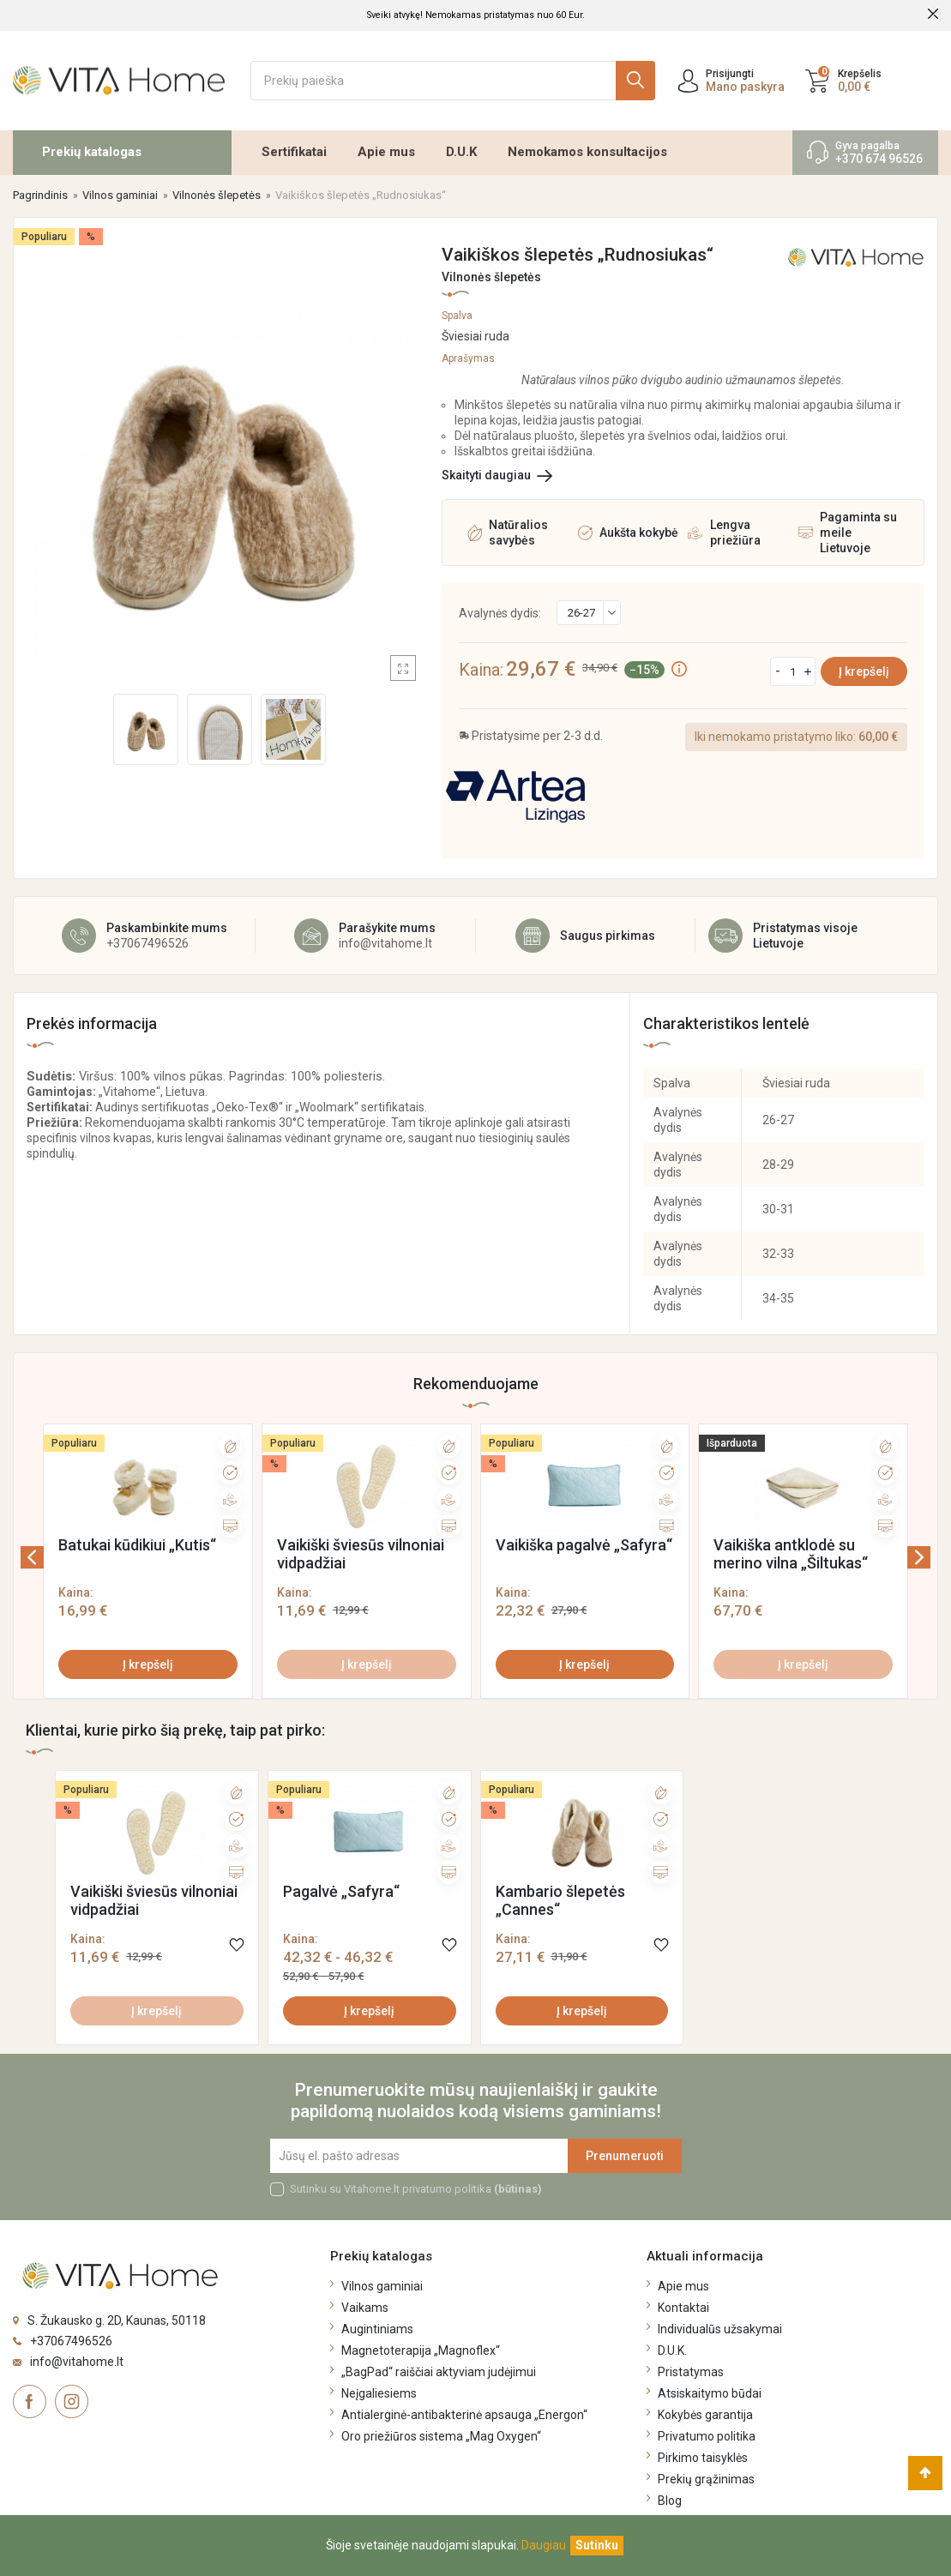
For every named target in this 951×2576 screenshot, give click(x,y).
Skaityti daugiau (486, 475)
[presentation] (54, 1556)
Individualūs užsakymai (720, 2329)
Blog (670, 2500)
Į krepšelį (864, 671)
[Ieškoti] (452, 80)
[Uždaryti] (596, 2545)
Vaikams (364, 2307)
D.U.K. (672, 2350)
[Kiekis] (793, 671)
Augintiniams (377, 2329)
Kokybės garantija (705, 2415)
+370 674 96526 (879, 159)
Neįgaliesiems (379, 2393)
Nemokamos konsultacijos (587, 151)
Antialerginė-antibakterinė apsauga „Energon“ (464, 2415)
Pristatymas (691, 2372)
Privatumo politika (706, 2436)
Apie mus (386, 151)
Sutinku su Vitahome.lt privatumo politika (416, 2188)
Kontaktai (683, 2307)
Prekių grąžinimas (706, 2479)
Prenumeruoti (625, 2156)
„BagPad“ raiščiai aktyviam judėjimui (438, 2372)
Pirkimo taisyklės (703, 2458)
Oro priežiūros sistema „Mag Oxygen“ (441, 2436)
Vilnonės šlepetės (491, 277)
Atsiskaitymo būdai (709, 2393)
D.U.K (461, 151)
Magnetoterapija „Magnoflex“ (420, 2350)
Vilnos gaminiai (382, 2286)
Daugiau (543, 2545)
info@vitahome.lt (385, 943)
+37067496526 (147, 943)
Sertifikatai (294, 151)
